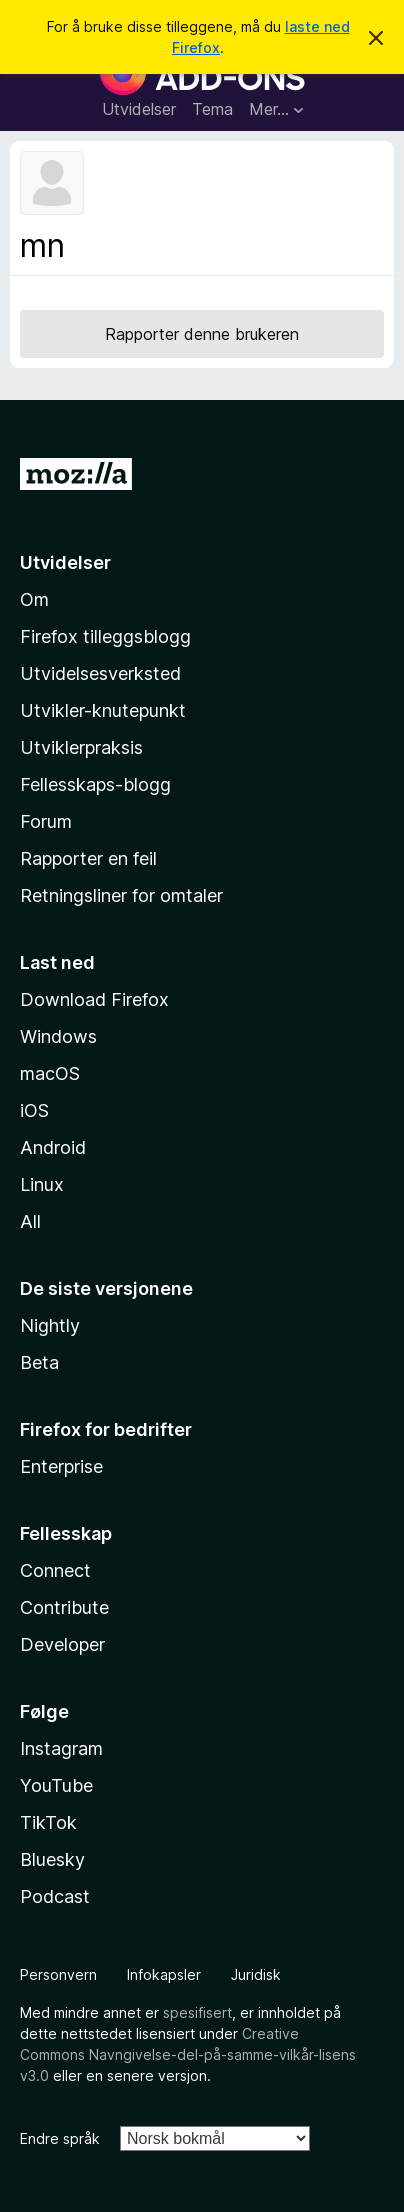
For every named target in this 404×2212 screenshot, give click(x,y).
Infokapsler (164, 1974)
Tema (212, 109)
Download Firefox (94, 999)
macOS (50, 1073)
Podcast (55, 1896)
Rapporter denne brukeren (202, 334)
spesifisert (197, 2012)
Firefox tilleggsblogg (105, 636)
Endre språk (60, 2138)
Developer (62, 1644)
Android (53, 1147)
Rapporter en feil (88, 858)
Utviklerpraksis (81, 747)
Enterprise (61, 1466)
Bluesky (52, 1859)
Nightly (50, 1325)
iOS (34, 1110)
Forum (46, 821)
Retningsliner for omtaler (121, 895)
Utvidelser (139, 109)
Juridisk (256, 1974)
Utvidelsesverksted (100, 673)
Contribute (64, 1607)
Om (34, 599)
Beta (39, 1362)
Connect (55, 1570)
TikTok (48, 1822)
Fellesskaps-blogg (95, 784)
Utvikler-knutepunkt (103, 710)
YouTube (56, 1785)
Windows (58, 1036)
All (30, 1221)
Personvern (58, 1974)
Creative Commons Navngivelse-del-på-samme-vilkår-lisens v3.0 (188, 2054)
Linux (42, 1184)
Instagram (61, 1748)
